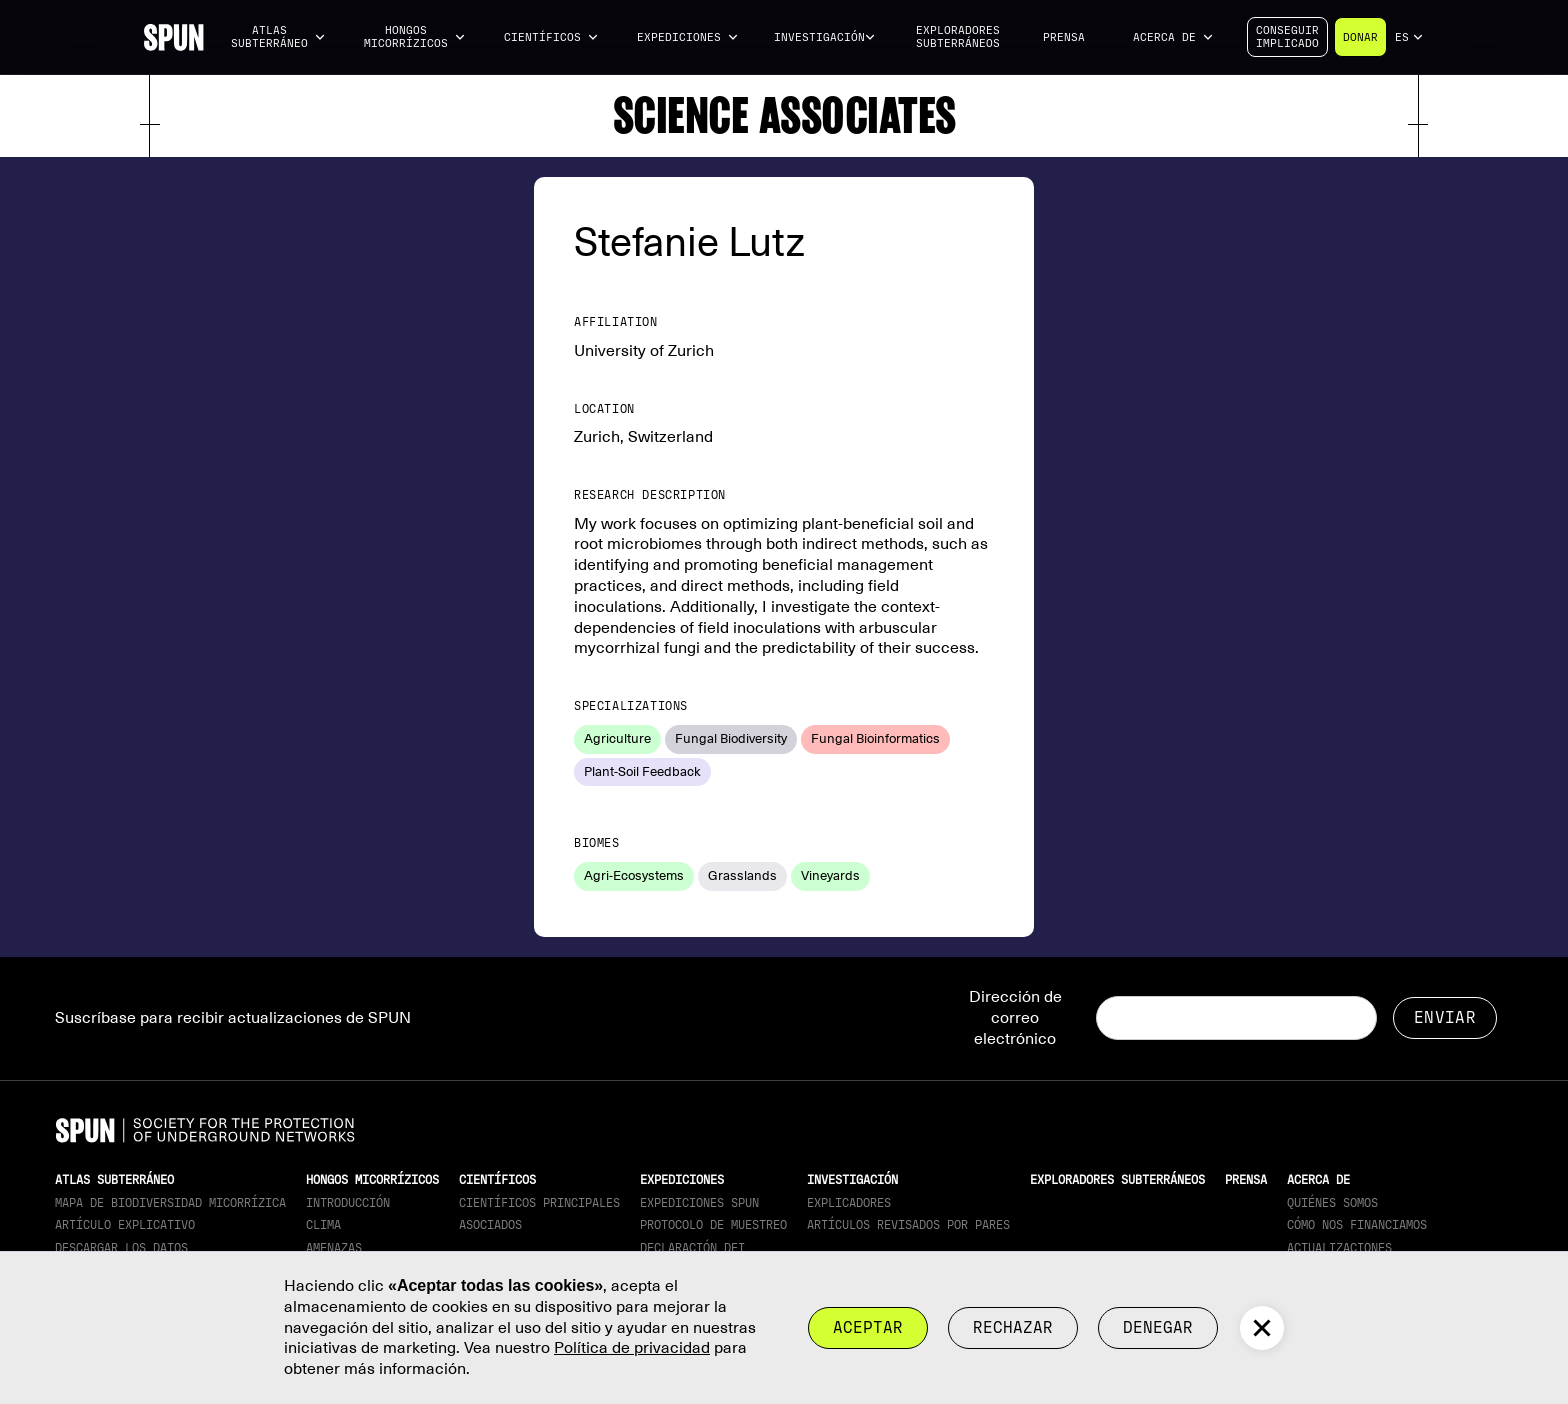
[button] (278, 37)
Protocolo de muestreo (713, 1225)
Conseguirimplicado (1287, 37)
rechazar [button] (1013, 1327)
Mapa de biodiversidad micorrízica (170, 1203)
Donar (1360, 37)
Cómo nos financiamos (1357, 1225)
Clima (323, 1225)
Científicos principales (539, 1203)
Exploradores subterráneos (958, 37)
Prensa (1064, 37)
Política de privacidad (632, 1348)
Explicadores (849, 1203)
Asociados (490, 1225)
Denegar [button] (1158, 1327)
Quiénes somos (1332, 1203)
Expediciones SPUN (699, 1203)
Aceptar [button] (868, 1327)
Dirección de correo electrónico (1015, 1018)
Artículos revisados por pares (908, 1225)
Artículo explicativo (125, 1225)
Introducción (348, 1203)
